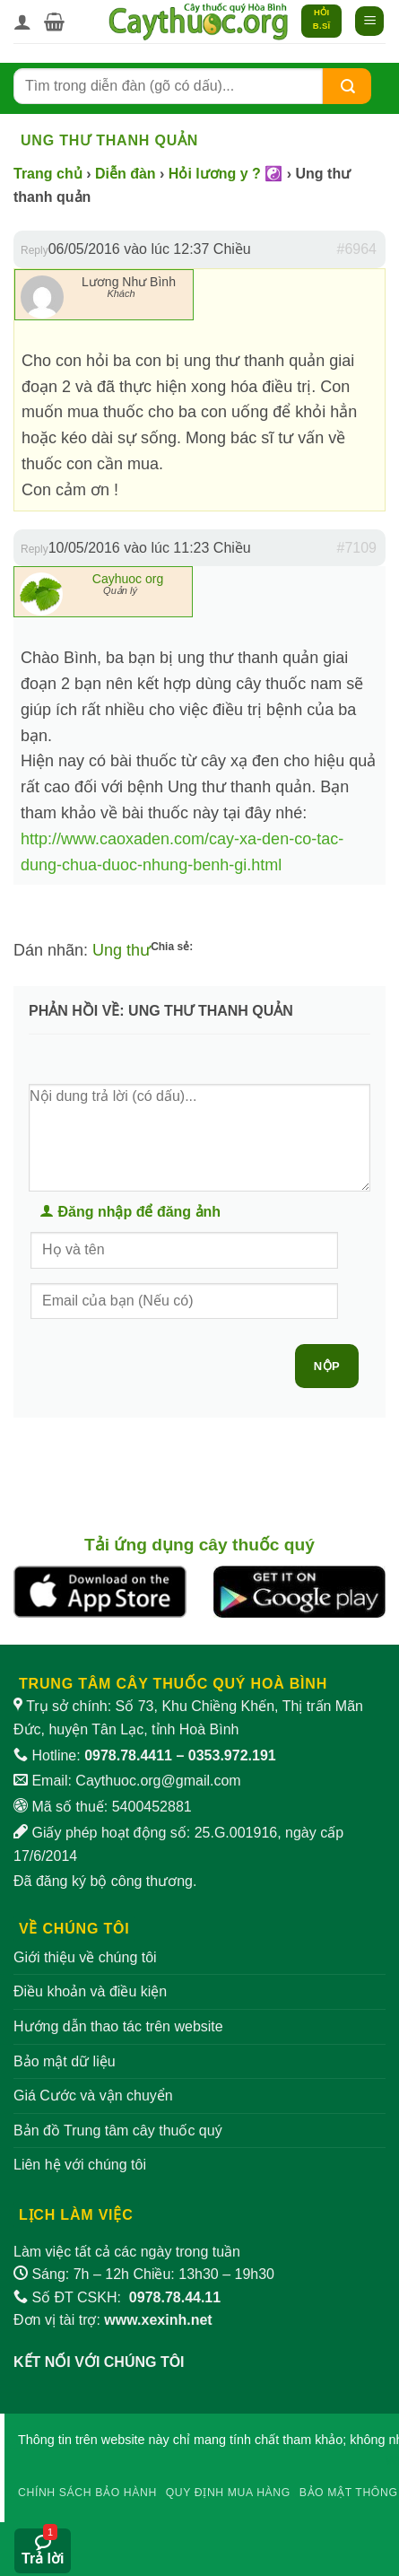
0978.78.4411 (128, 1755)
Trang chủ (47, 173)
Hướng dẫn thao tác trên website (118, 2026)
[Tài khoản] (22, 21)
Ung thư (121, 950)
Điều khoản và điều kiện (90, 1991)
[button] (54, 21)
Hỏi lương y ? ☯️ (225, 173)
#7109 (357, 547)
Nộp (327, 1366)
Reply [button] (34, 250)
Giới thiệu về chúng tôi (85, 1957)
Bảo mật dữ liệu (64, 2061)
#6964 (357, 249)
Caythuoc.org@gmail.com (157, 1780)
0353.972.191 (232, 1755)
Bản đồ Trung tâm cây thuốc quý (117, 2130)
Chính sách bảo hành (87, 2492)
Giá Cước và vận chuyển (93, 2095)
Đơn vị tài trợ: (113, 2319)
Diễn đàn (125, 173)
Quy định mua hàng (228, 2492)
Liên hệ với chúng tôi (79, 2164)
